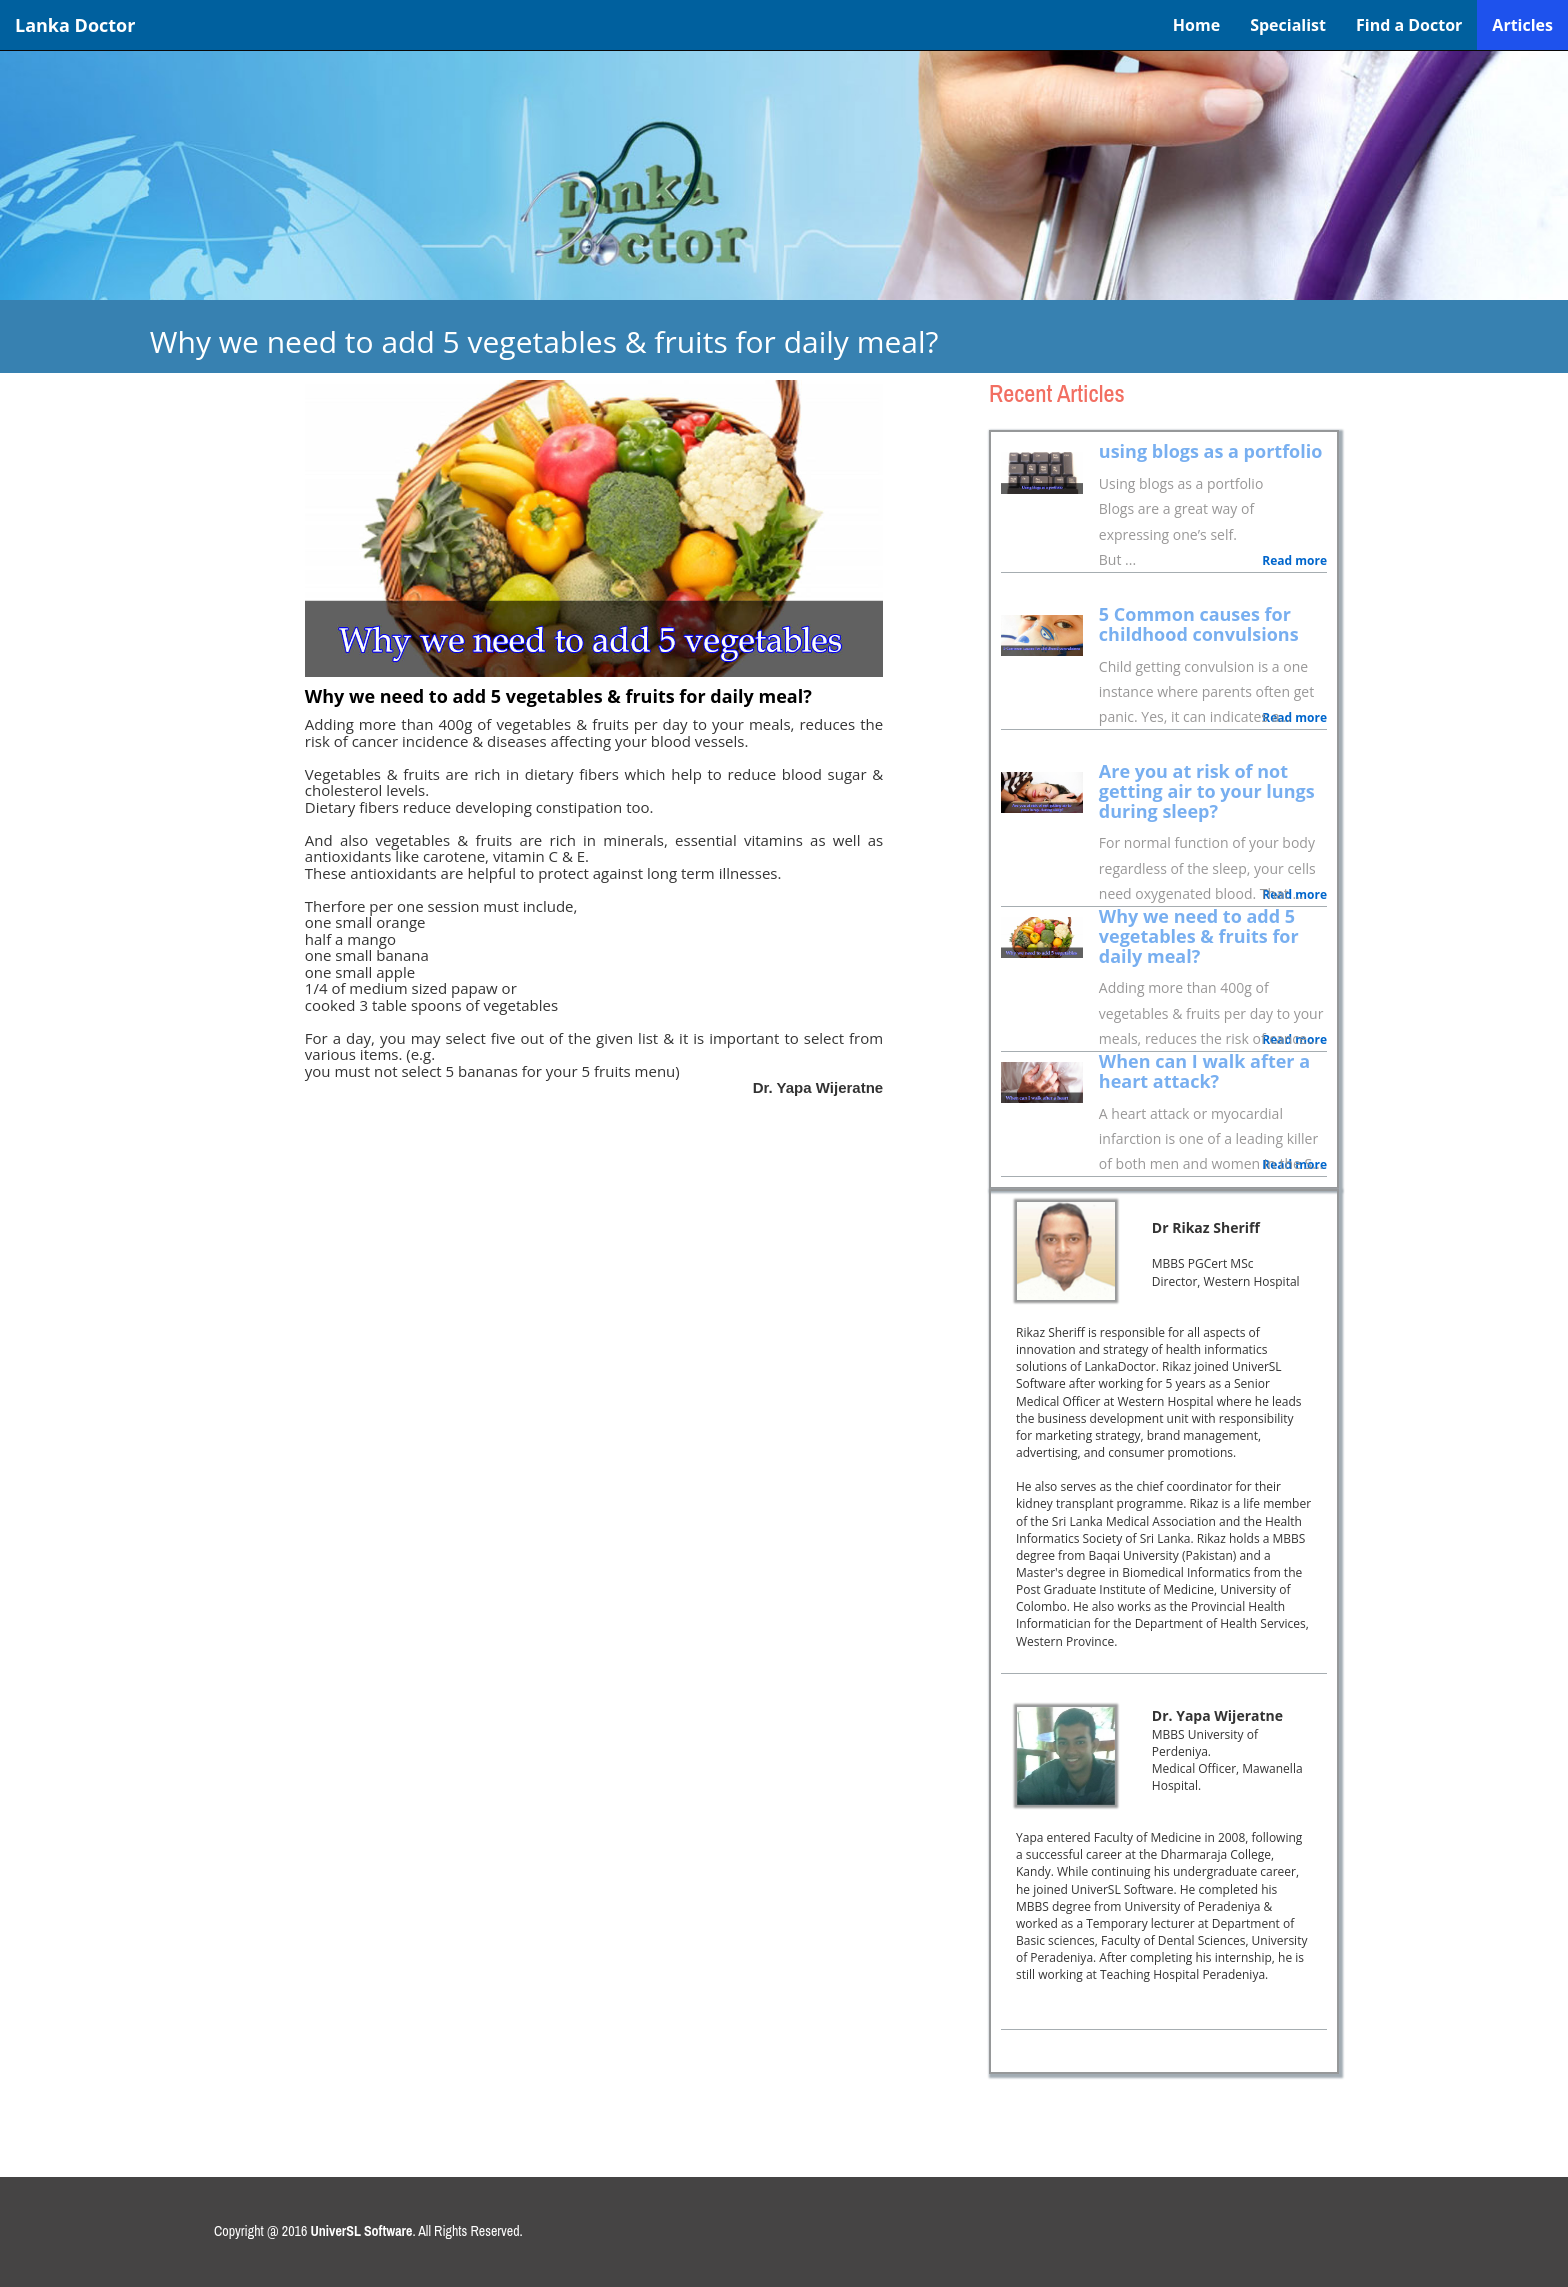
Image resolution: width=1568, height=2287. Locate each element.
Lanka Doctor (75, 25)
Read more (1294, 560)
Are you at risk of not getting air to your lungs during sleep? (1207, 791)
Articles (1522, 25)
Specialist (1288, 25)
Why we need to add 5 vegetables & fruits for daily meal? (1199, 936)
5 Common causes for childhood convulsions (1199, 624)
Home (1196, 25)
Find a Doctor (1409, 25)
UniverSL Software (362, 2231)
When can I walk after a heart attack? (1204, 1071)
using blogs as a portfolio (1211, 451)
